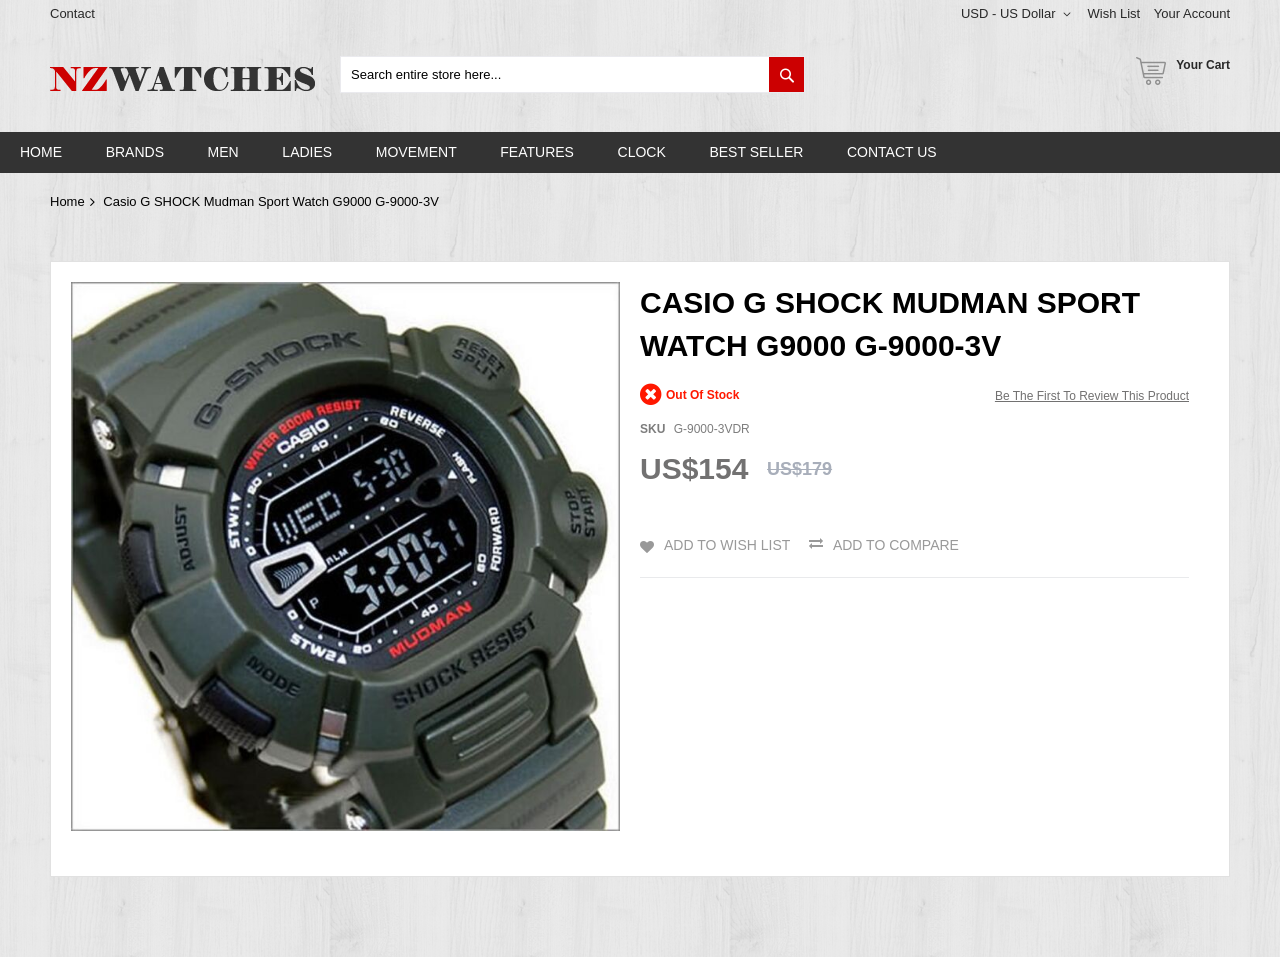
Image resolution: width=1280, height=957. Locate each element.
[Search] (786, 74)
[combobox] (572, 74)
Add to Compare (896, 545)
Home (67, 201)
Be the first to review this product (1092, 396)
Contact (72, 13)
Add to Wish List (727, 545)
